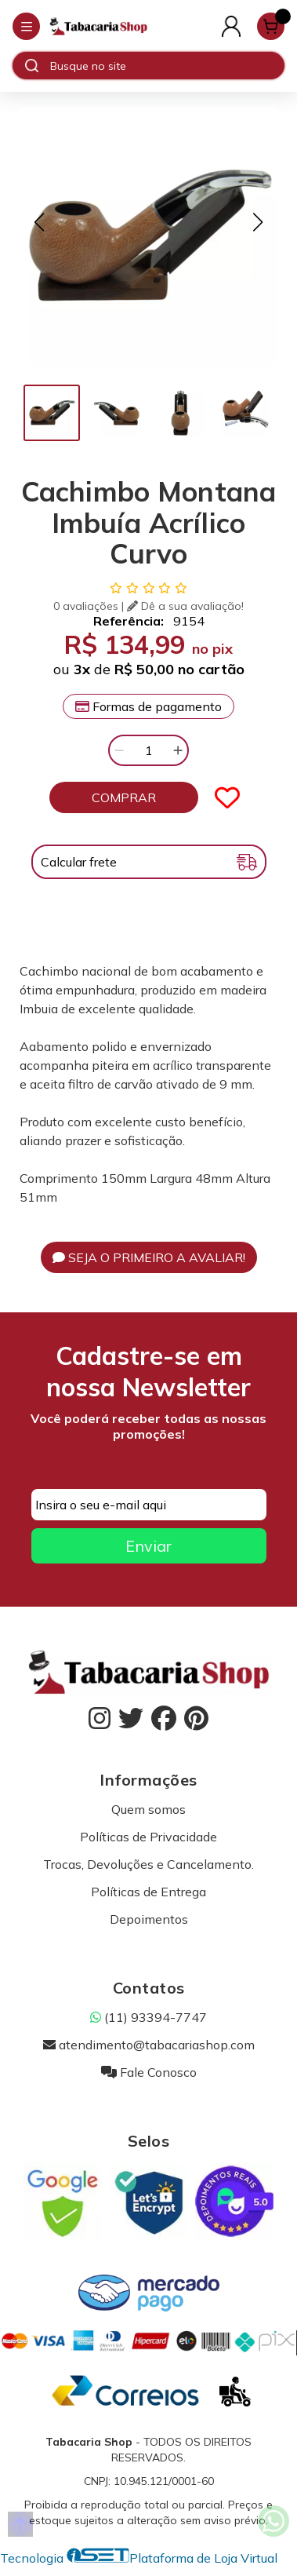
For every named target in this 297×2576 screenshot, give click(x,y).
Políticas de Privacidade (148, 1836)
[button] (39, 222)
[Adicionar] (177, 750)
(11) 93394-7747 (148, 2017)
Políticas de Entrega (148, 1891)
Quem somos (148, 1809)
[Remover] (119, 750)
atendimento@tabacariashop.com (149, 2044)
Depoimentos (149, 1919)
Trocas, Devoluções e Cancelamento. (148, 1864)
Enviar (148, 1546)
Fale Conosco (149, 2072)
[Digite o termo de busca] (167, 66)
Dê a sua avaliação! (185, 606)
